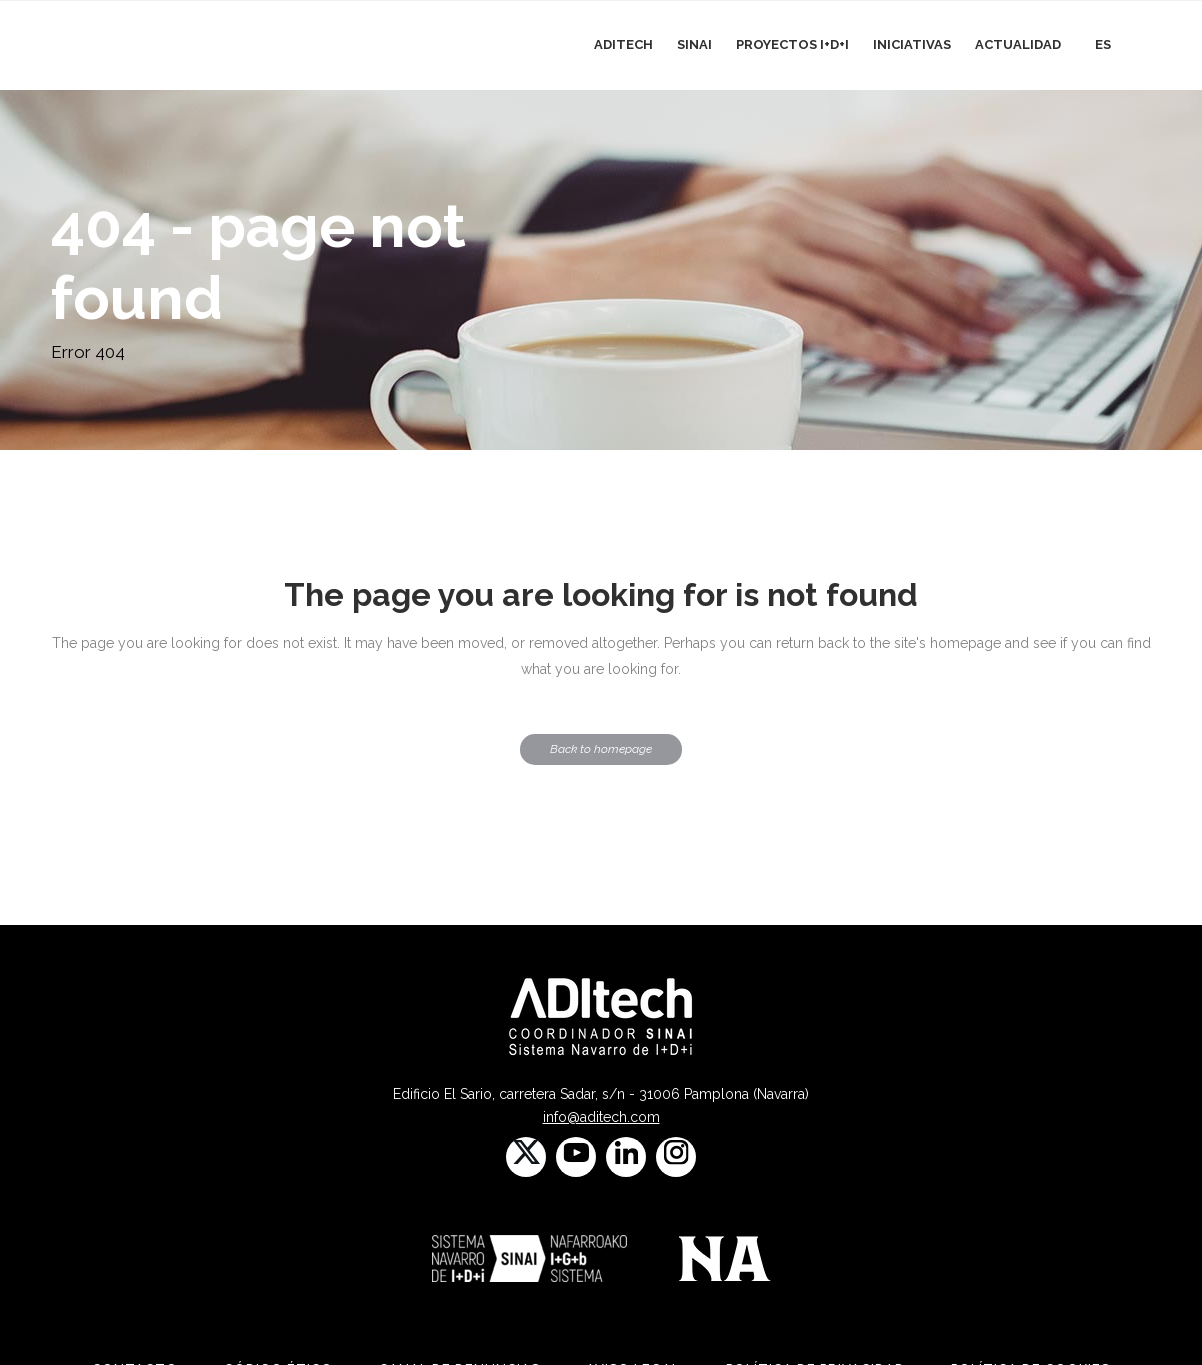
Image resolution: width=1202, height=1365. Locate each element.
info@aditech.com (601, 1117)
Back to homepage (601, 749)
